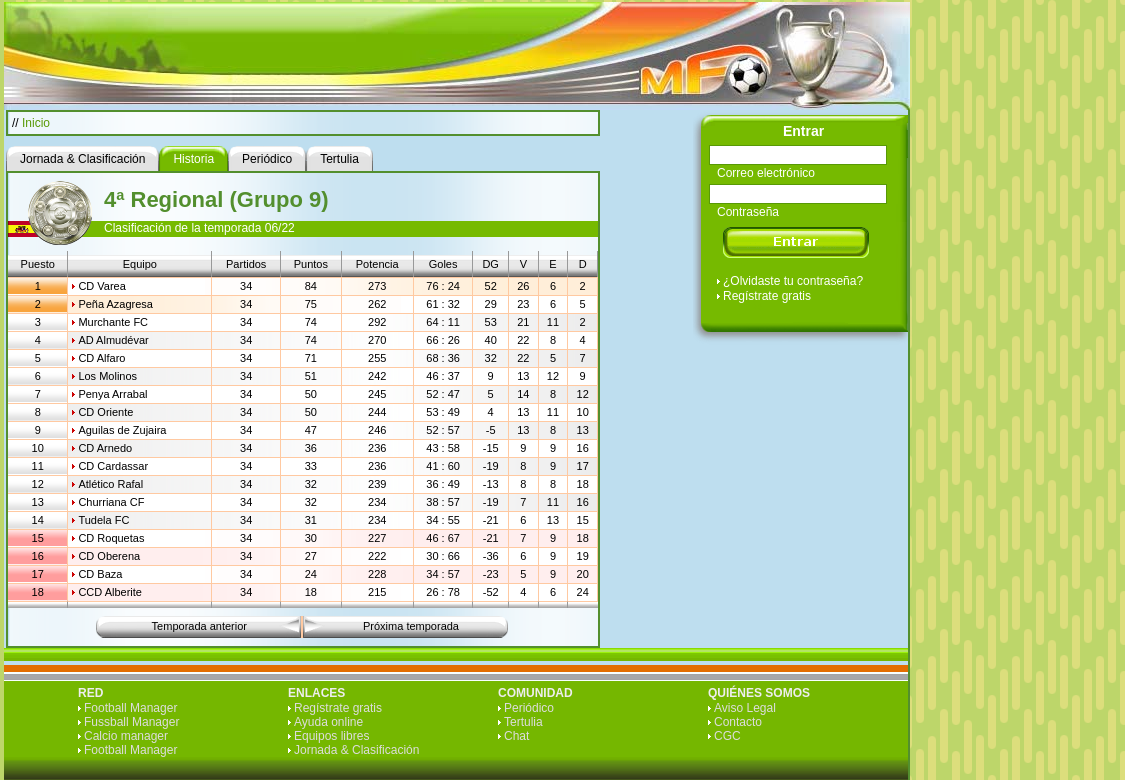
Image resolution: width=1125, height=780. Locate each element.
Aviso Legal (745, 708)
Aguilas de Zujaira (122, 430)
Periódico (529, 708)
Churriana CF (111, 502)
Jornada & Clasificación (356, 750)
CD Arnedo (105, 448)
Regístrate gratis (767, 296)
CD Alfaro (101, 358)
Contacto (738, 722)
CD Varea (101, 286)
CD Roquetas (111, 538)
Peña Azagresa (115, 304)
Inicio (36, 123)
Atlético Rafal (110, 484)
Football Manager (130, 708)
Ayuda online (328, 722)
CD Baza (100, 574)
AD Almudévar (113, 340)
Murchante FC (113, 322)
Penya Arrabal (112, 394)
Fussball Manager (131, 722)
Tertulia (523, 722)
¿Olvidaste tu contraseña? (793, 281)
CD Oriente (105, 412)
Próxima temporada (411, 626)
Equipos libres (331, 736)
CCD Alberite (110, 592)
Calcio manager (126, 736)
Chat (516, 736)
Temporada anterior (199, 626)
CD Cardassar (113, 466)
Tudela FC (103, 520)
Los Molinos (107, 376)
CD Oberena (109, 556)
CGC (727, 736)
